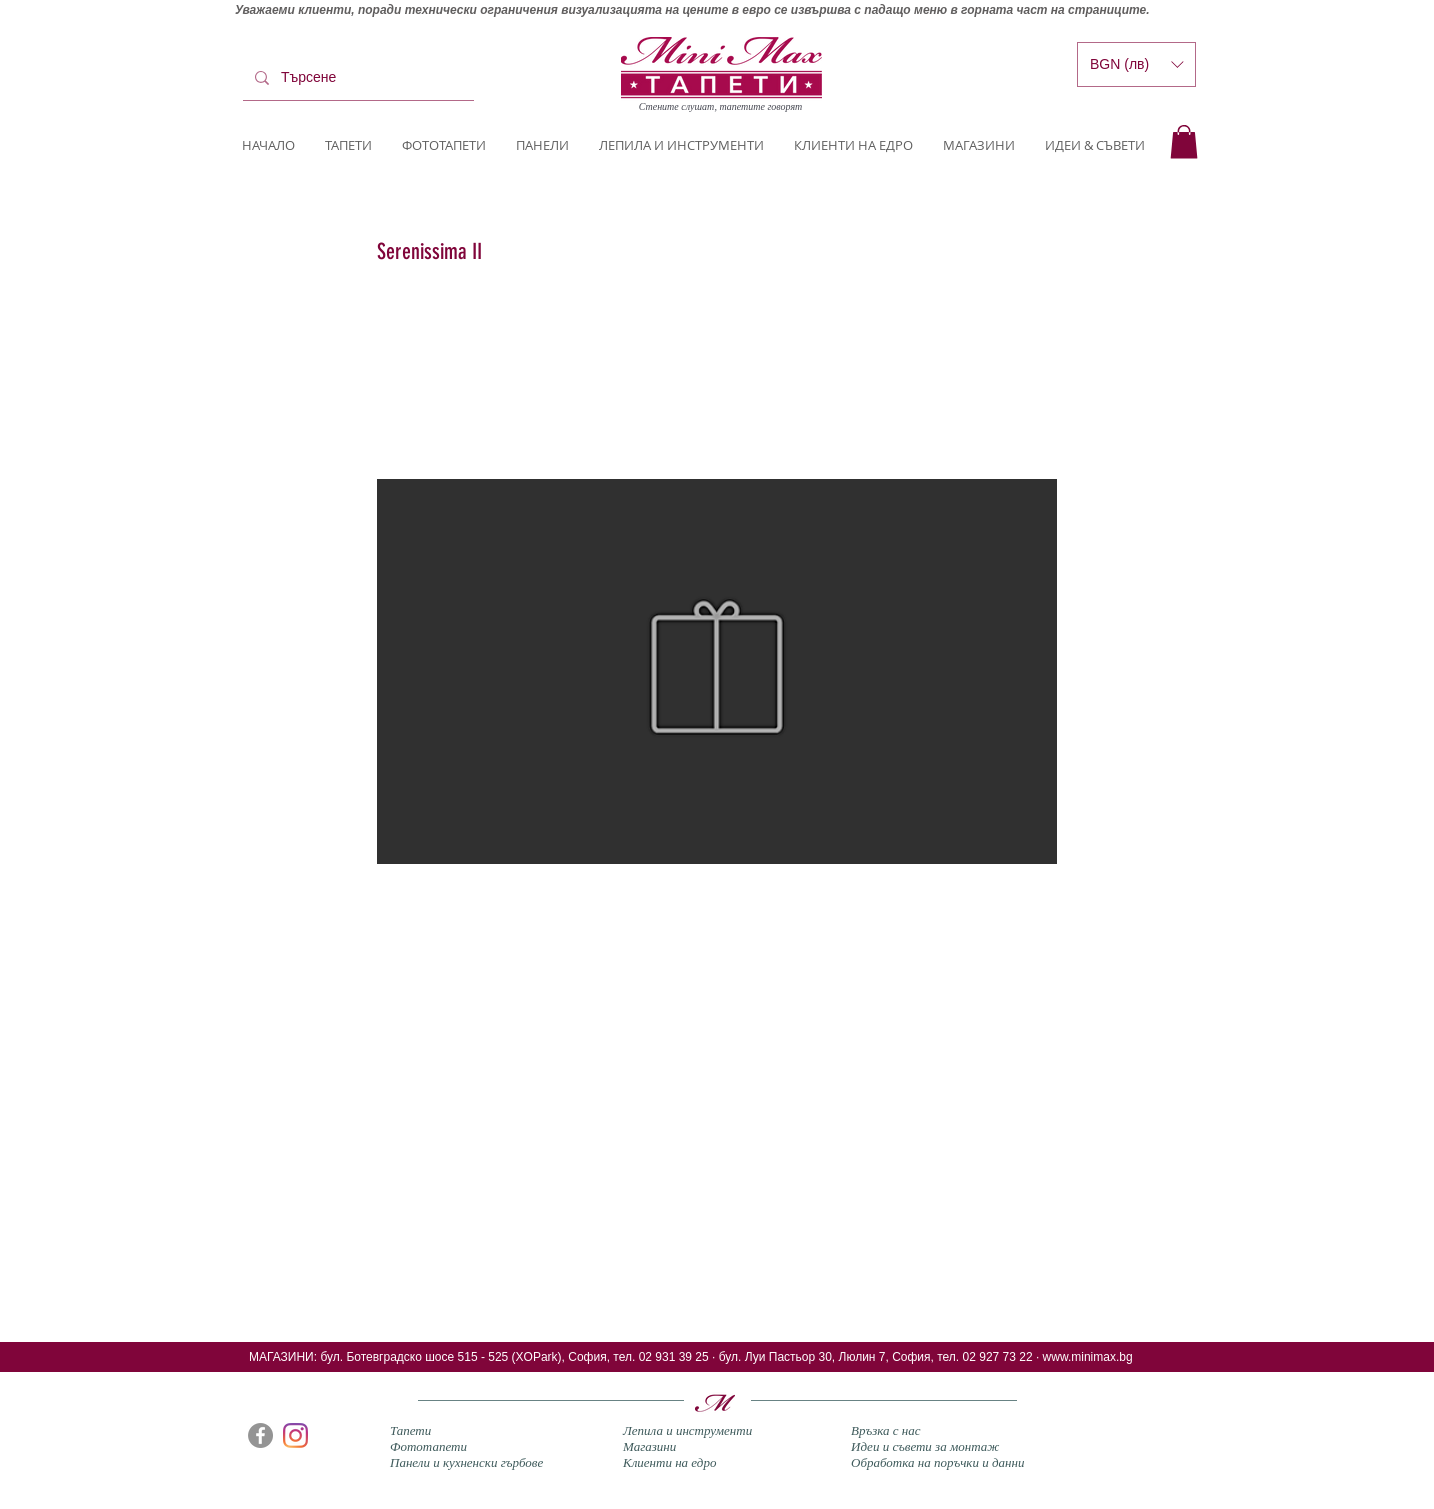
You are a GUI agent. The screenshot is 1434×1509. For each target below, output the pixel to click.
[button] (1184, 141)
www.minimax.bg (1088, 1357)
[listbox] (1136, 64)
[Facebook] (260, 1435)
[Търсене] (356, 78)
